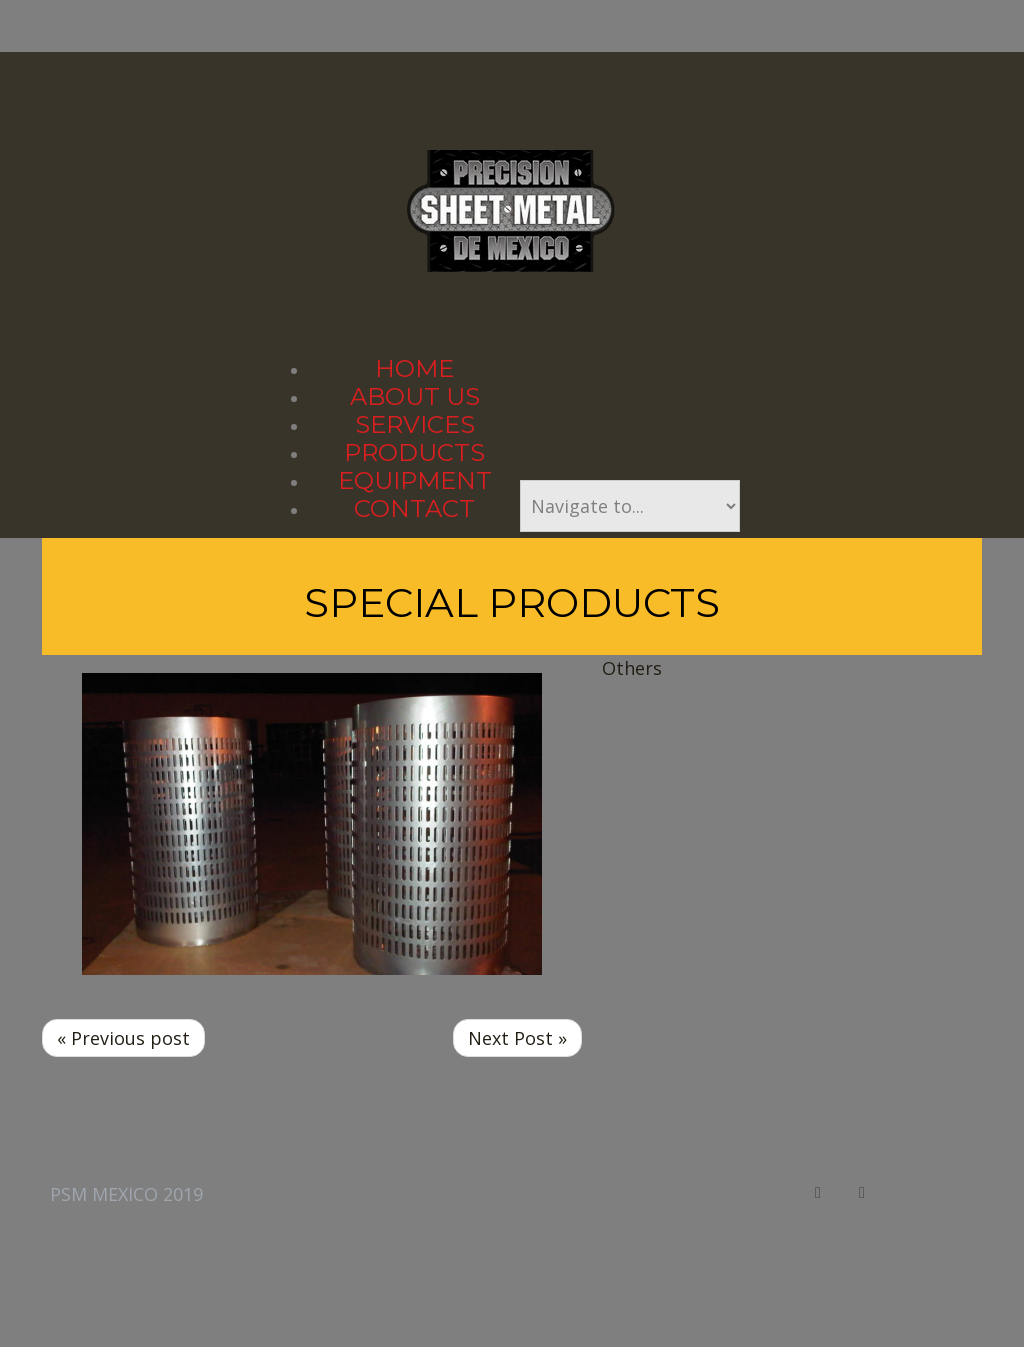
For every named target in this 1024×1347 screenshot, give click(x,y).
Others (632, 668)
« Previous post (123, 1038)
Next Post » (517, 1038)
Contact (414, 508)
